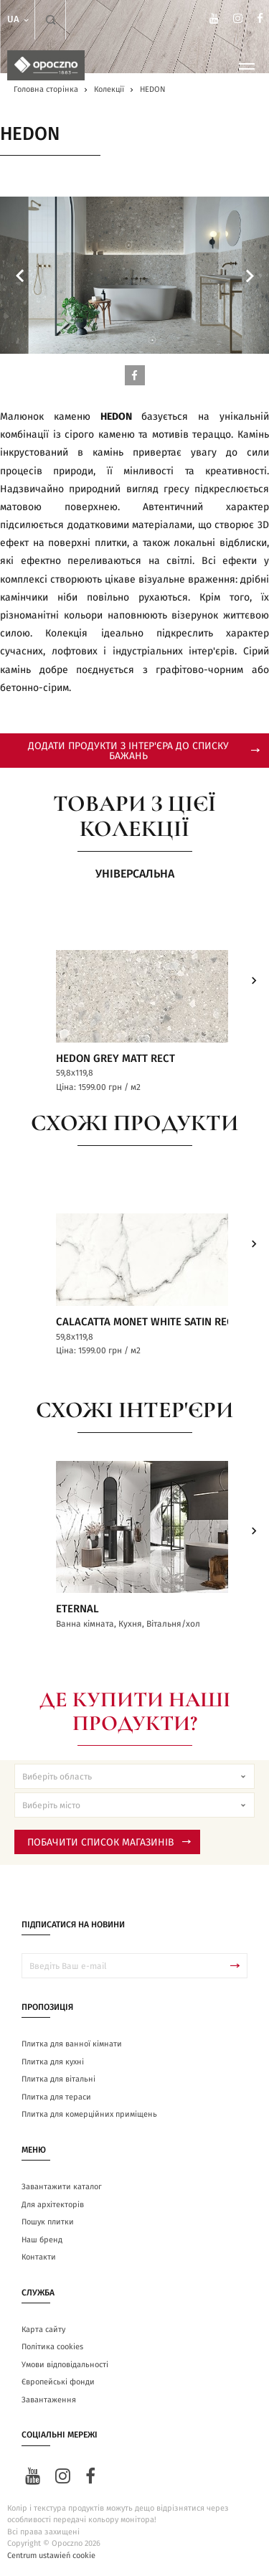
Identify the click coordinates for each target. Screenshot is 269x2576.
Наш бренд (42, 2240)
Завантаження (49, 2400)
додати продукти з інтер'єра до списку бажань (144, 751)
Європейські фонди (58, 2382)
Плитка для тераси (56, 2097)
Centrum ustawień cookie (51, 2555)
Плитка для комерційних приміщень (89, 2114)
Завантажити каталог (62, 2187)
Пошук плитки (48, 2222)
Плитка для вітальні (58, 2079)
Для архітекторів (53, 2205)
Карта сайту (43, 2329)
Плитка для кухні (53, 2062)
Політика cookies (52, 2347)
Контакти (39, 2257)
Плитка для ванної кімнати (72, 2044)
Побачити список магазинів (109, 1843)
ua (19, 19)
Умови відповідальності (65, 2365)
